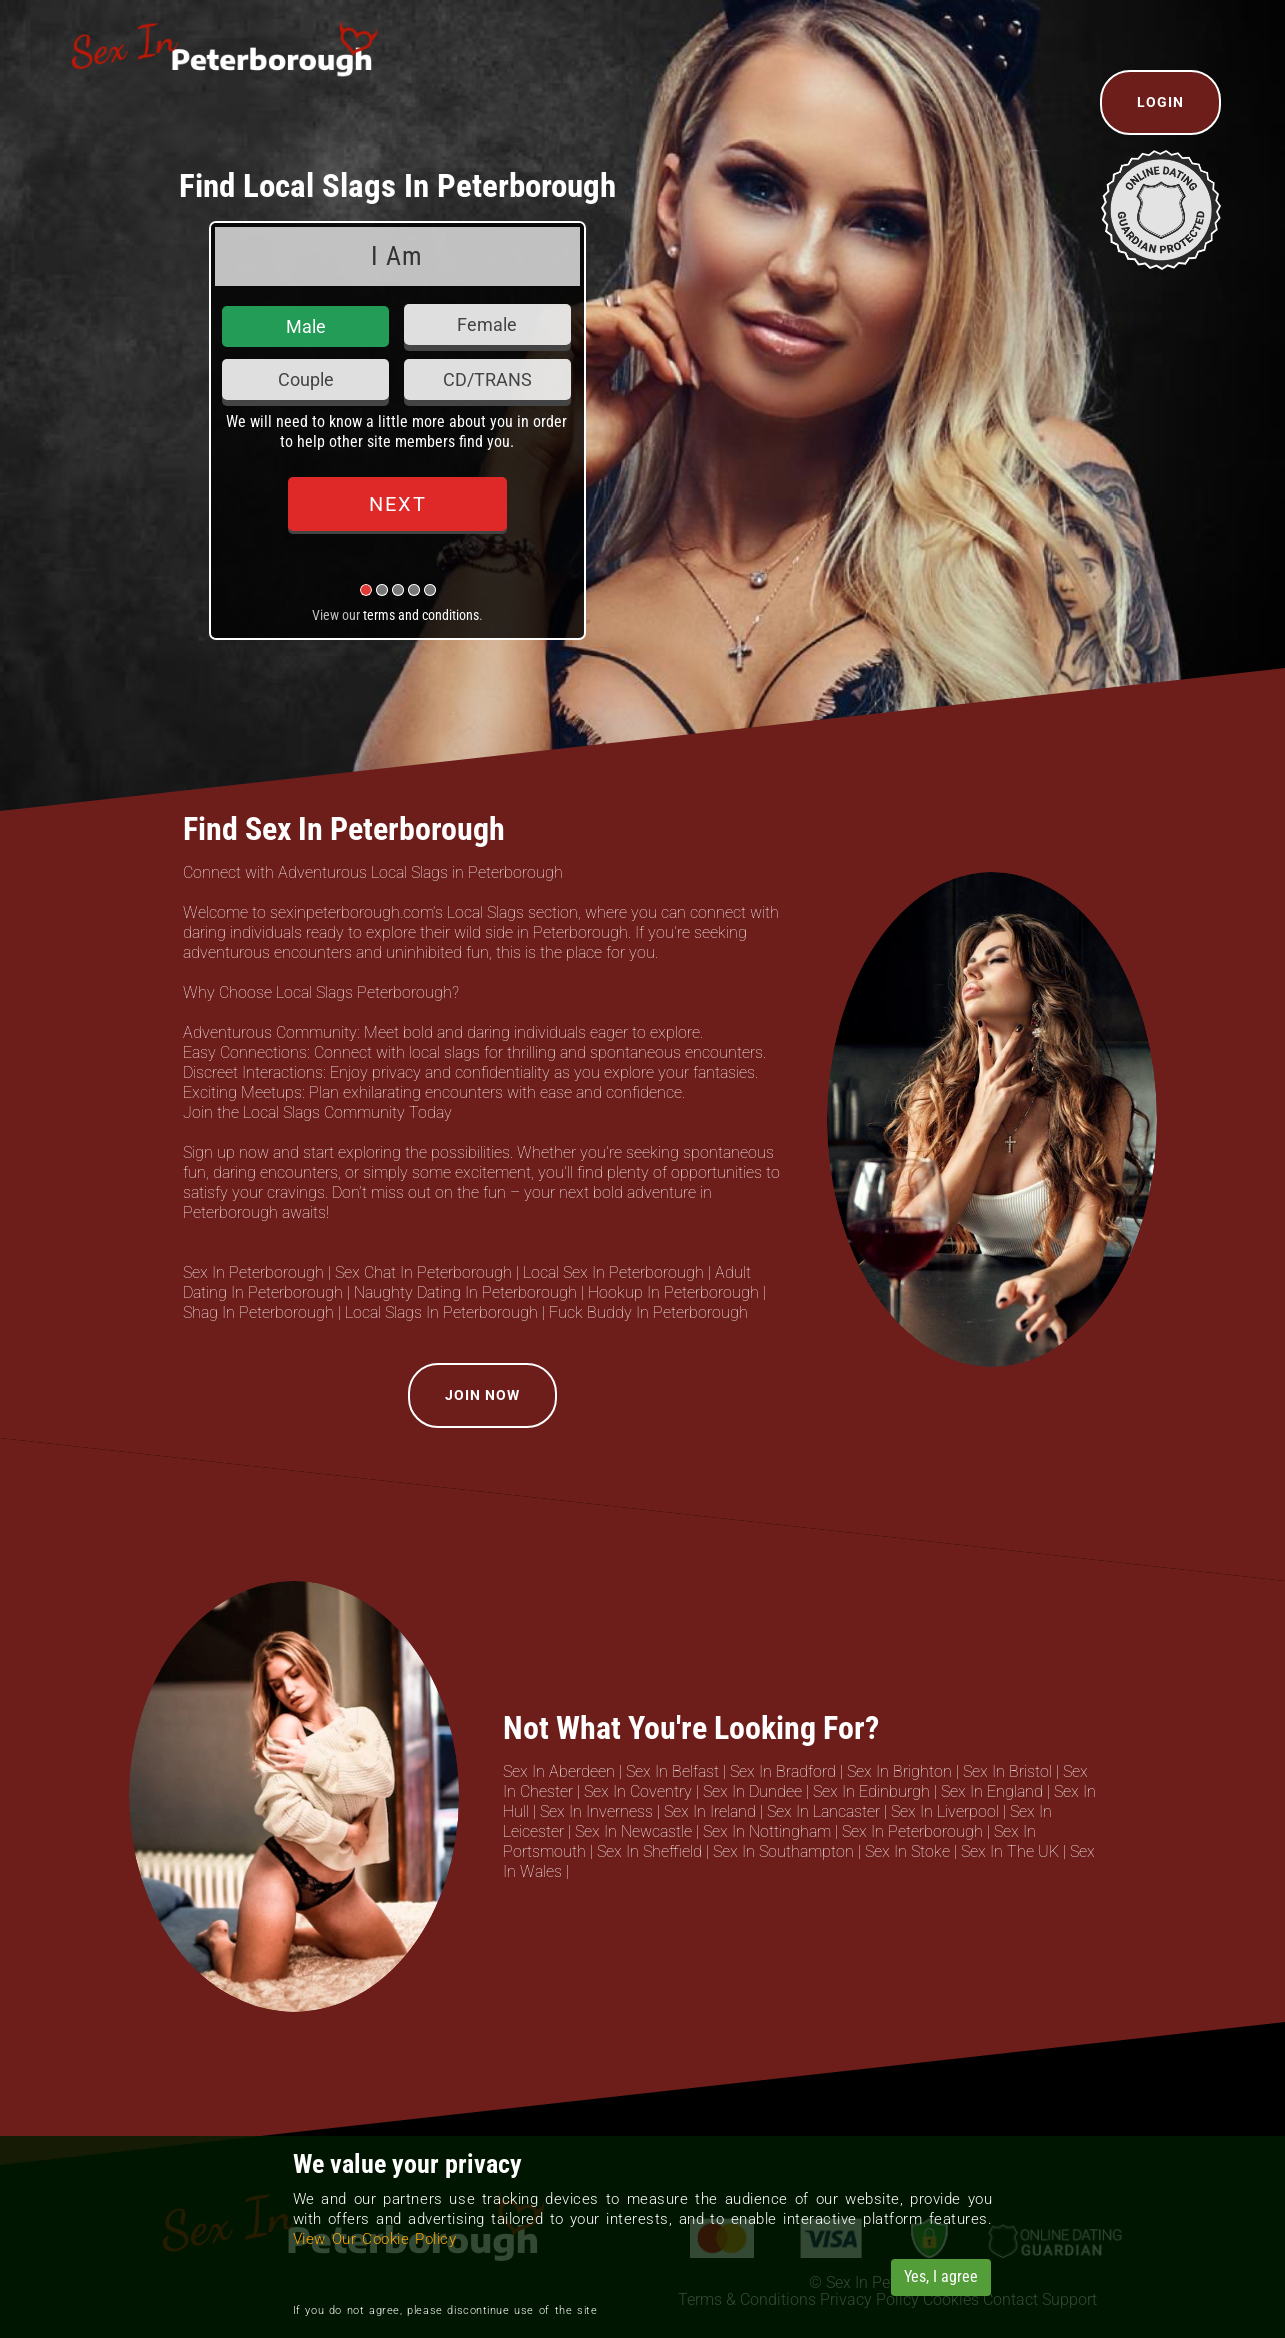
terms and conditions (421, 615)
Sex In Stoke (907, 1851)
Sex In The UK (1010, 1851)
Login (1160, 102)
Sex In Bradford (783, 1771)
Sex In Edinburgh (871, 1791)
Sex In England (992, 1791)
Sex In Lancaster (823, 1811)
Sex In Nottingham (767, 1831)
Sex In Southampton (783, 1851)
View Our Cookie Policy (375, 2239)
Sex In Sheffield (649, 1851)
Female (487, 324)
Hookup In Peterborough (673, 1292)
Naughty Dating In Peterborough (465, 1292)
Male (306, 326)
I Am (397, 256)
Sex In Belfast (672, 1771)
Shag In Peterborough (258, 1312)
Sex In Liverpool (945, 1811)
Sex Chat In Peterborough (423, 1272)
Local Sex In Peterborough (613, 1272)
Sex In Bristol (1007, 1771)
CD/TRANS (487, 379)
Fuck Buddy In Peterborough (648, 1312)
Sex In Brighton (899, 1771)
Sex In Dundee (752, 1791)
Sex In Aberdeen (559, 1771)
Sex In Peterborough (253, 1272)
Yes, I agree (941, 2276)
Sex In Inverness (596, 1811)
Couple (306, 379)
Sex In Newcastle (633, 1831)
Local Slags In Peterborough (441, 1312)
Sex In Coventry (638, 1791)
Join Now (482, 1395)
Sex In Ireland (710, 1811)
